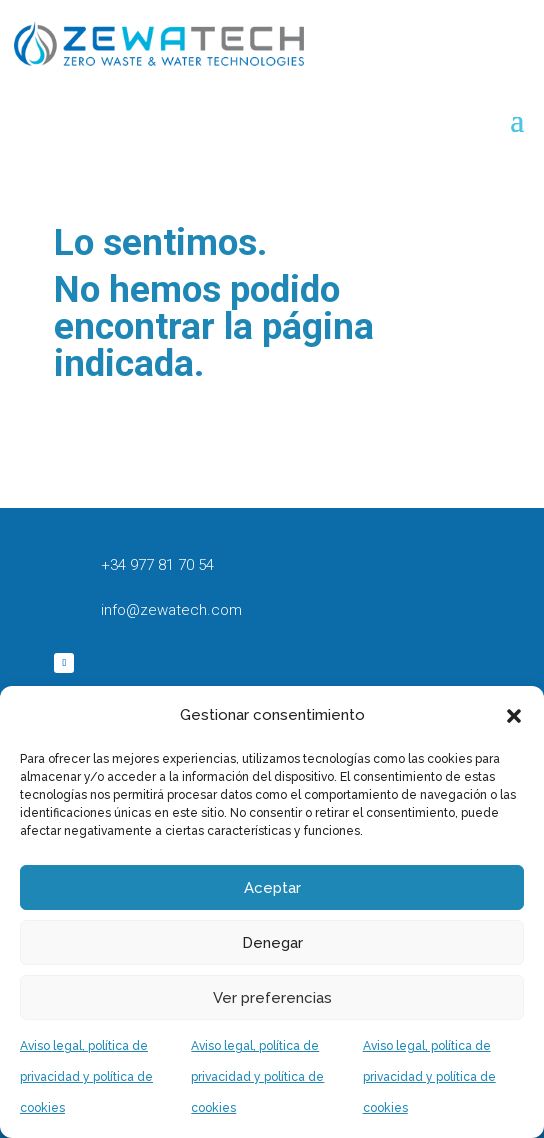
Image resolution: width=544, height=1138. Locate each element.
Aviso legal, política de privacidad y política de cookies (86, 1077)
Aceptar (272, 888)
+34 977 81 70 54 (157, 565)
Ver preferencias (272, 998)
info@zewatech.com (171, 610)
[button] (514, 716)
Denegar (272, 943)
